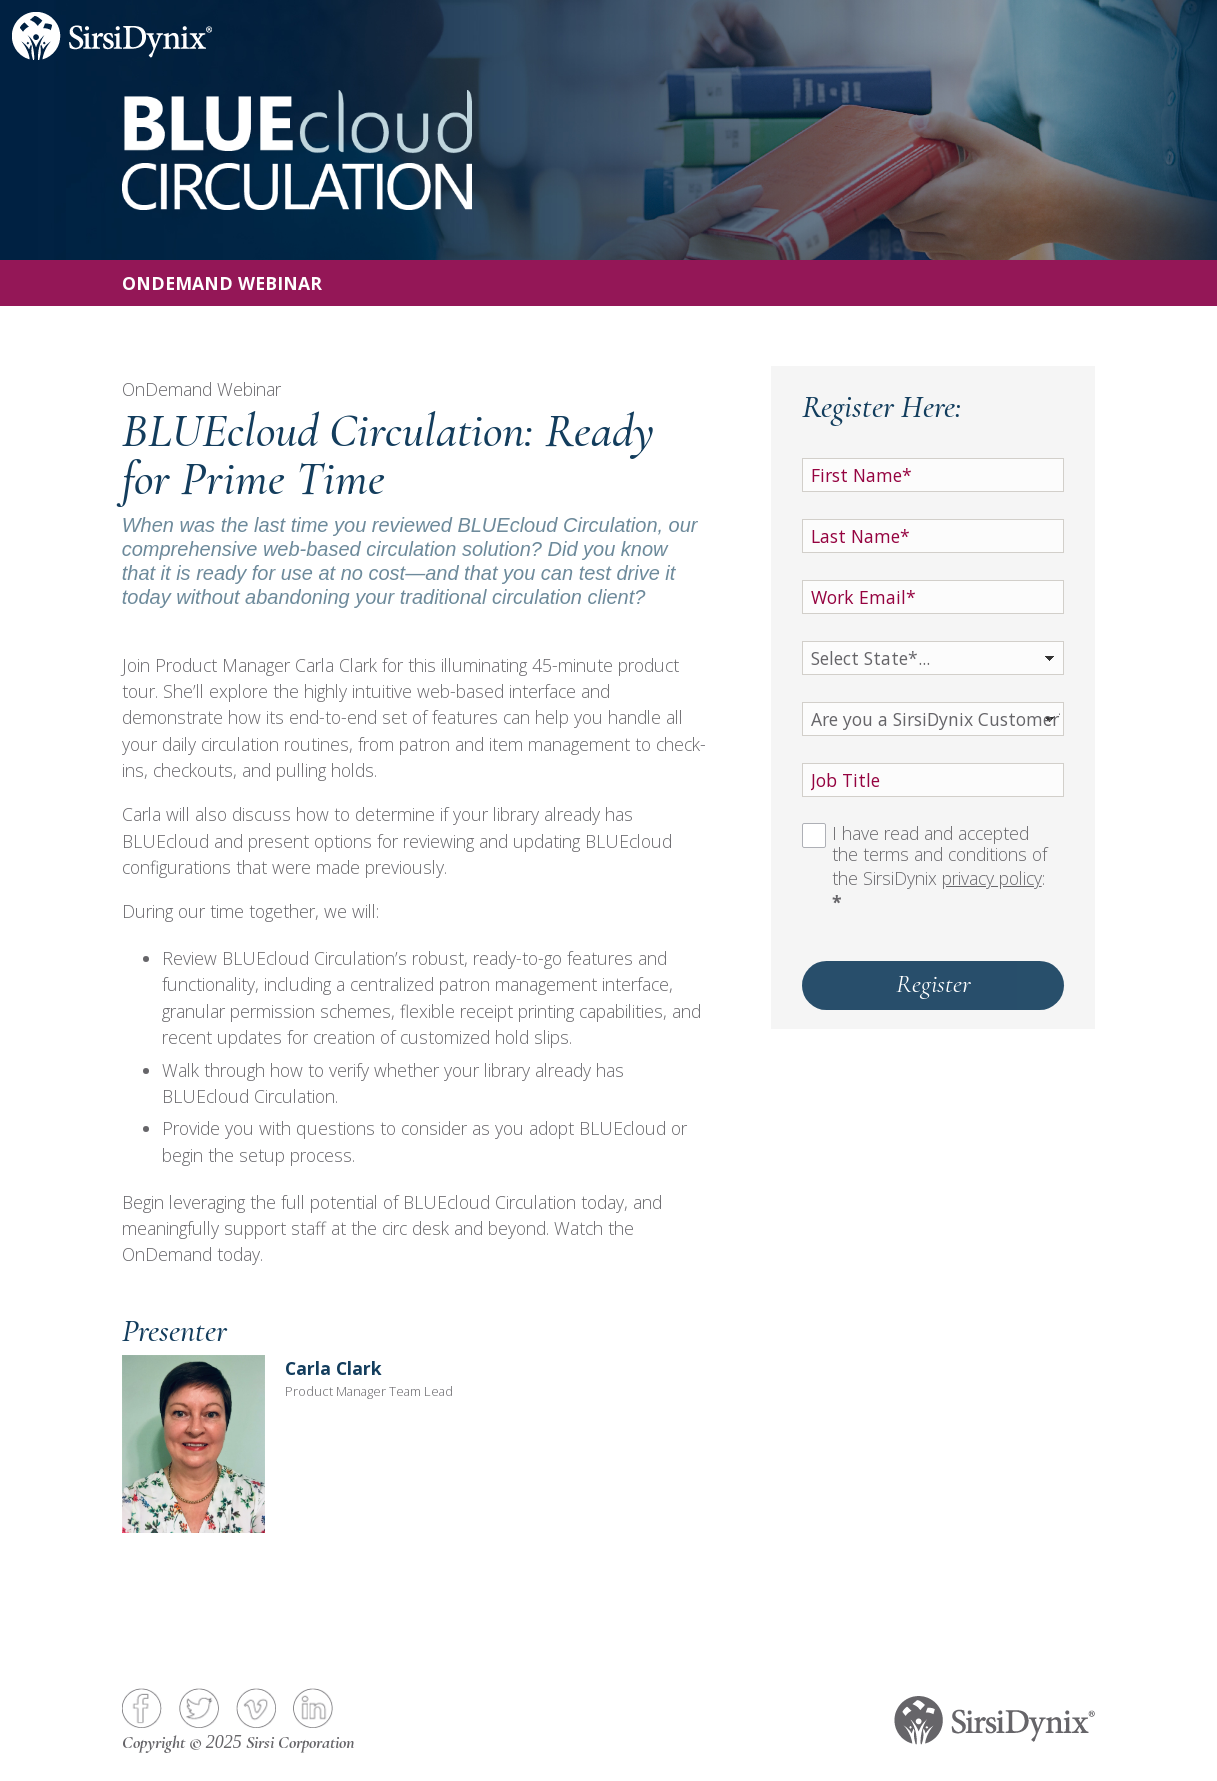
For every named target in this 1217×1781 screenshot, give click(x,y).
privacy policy (992, 878)
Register (933, 983)
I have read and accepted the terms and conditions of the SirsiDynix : (939, 868)
